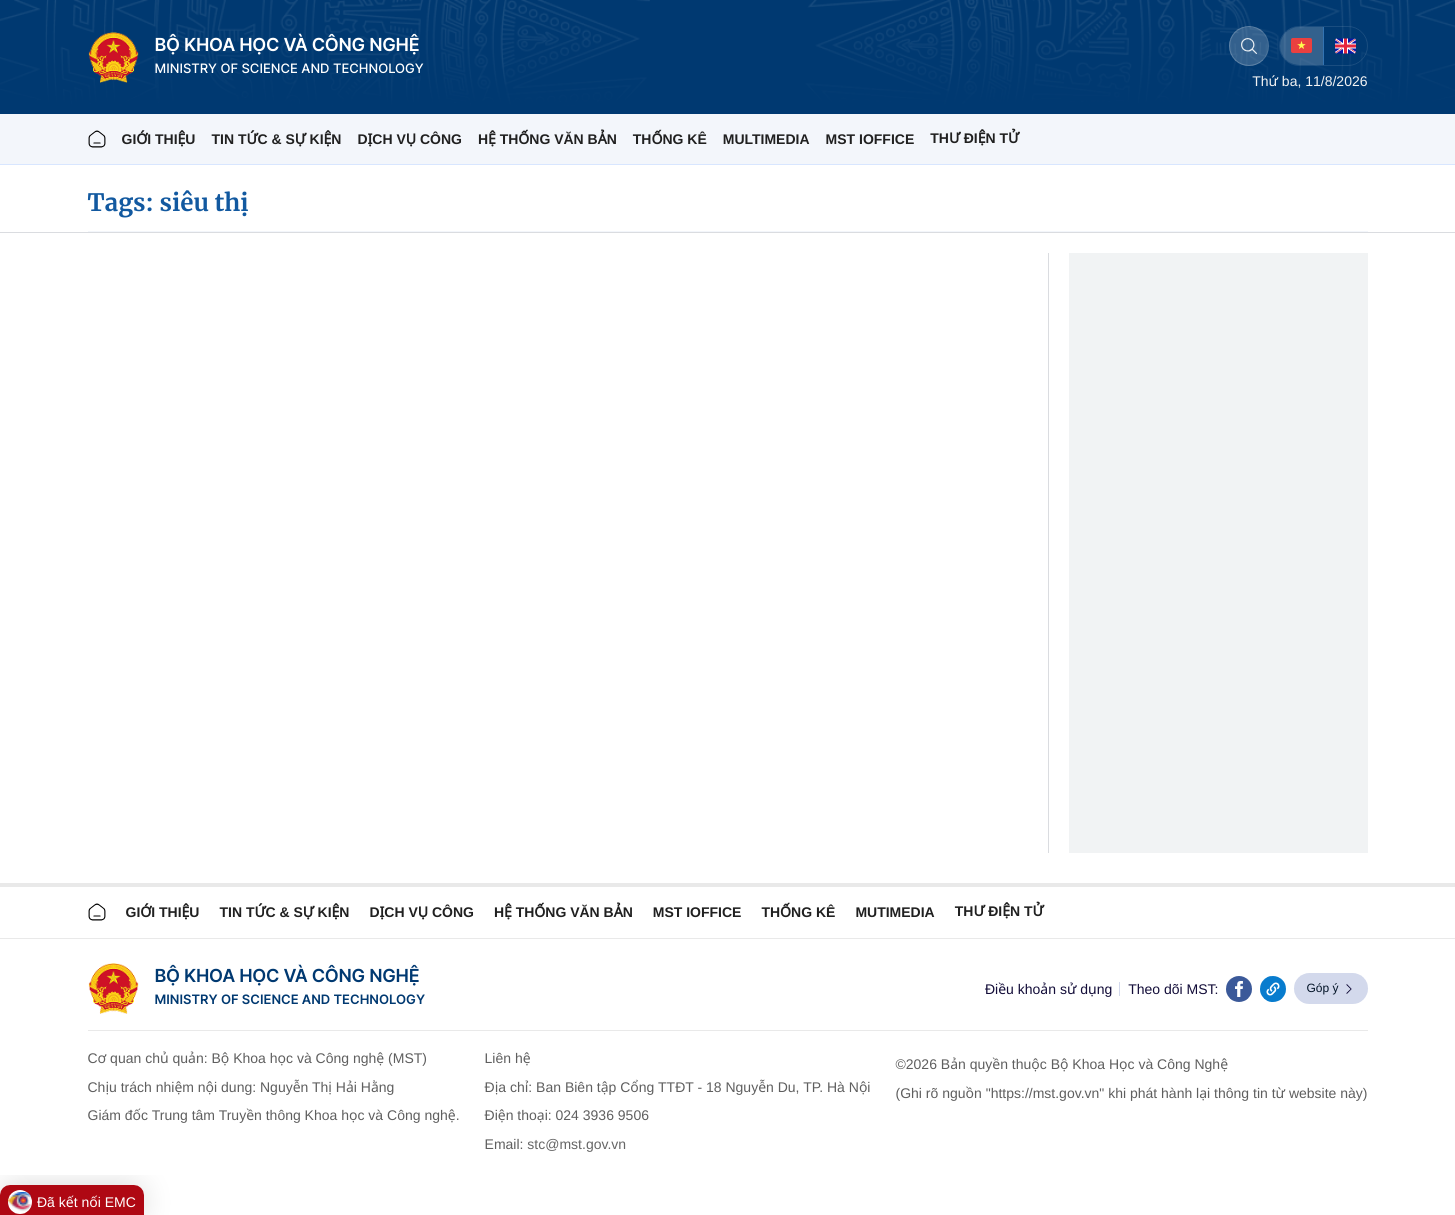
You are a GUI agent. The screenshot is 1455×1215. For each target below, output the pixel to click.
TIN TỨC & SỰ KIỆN (276, 139)
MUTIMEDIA (894, 912)
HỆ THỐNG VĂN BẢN (547, 139)
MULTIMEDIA (766, 139)
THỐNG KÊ (670, 139)
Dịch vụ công (409, 139)
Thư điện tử (999, 911)
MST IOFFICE (870, 139)
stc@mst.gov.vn (576, 1144)
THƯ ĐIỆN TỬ (974, 138)
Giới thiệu (159, 139)
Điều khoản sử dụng (1048, 989)
